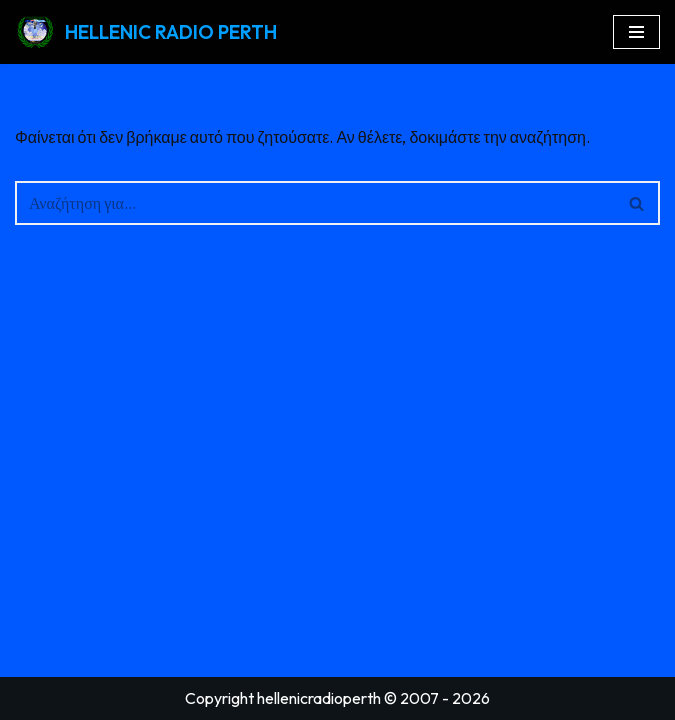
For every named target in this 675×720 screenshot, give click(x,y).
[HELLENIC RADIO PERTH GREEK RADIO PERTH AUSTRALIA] (146, 32)
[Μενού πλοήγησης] (636, 32)
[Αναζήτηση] (315, 203)
